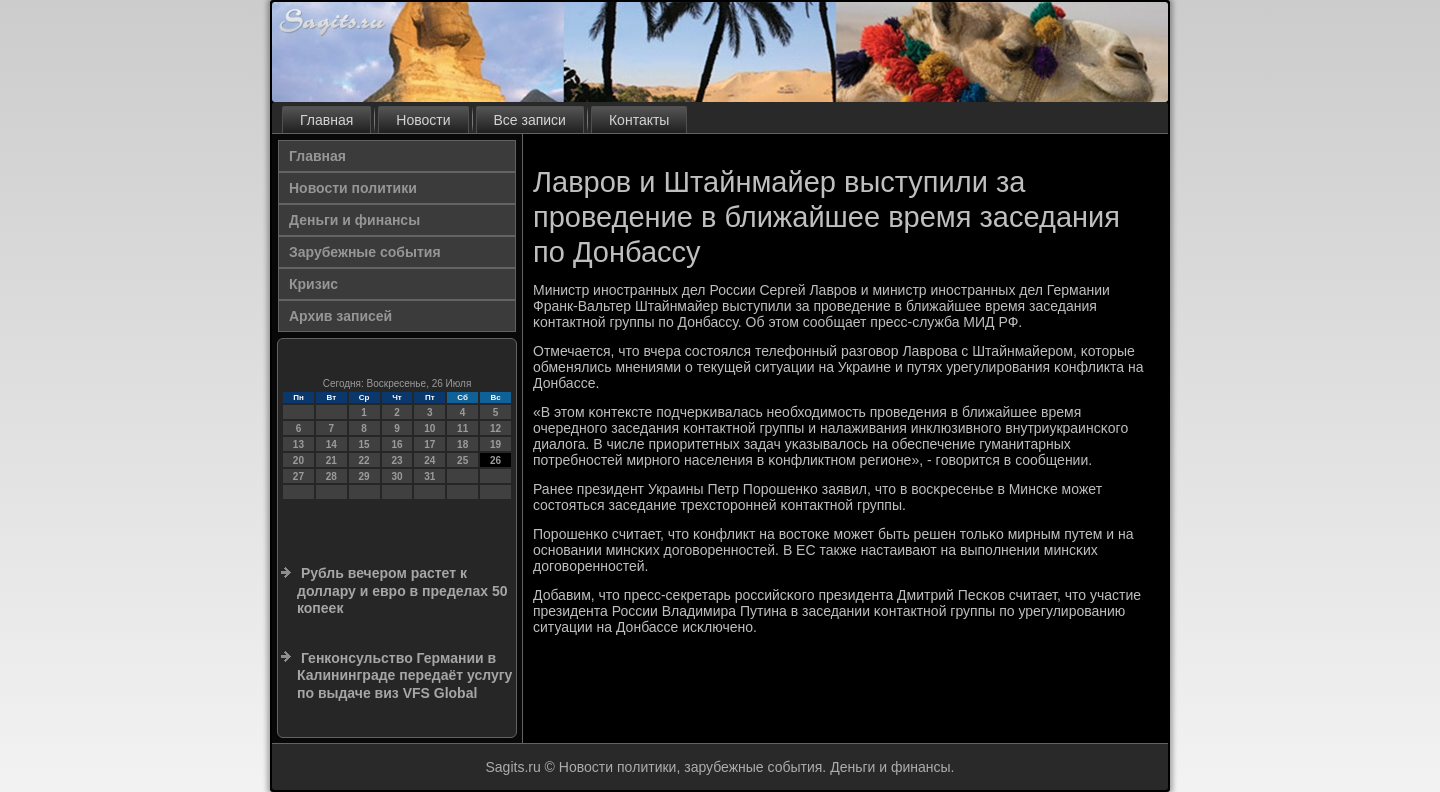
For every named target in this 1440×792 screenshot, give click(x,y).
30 (396, 476)
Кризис (313, 284)
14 (331, 444)
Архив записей (340, 316)
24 (429, 460)
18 (462, 444)
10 (429, 428)
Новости (423, 120)
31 (429, 476)
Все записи (530, 120)
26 (495, 460)
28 (331, 476)
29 (364, 476)
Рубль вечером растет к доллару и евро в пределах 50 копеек (402, 590)
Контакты (639, 120)
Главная (326, 120)
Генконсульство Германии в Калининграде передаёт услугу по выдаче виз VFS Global (404, 675)
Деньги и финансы (354, 220)
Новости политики (353, 188)
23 (396, 460)
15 (364, 444)
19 (495, 444)
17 (429, 444)
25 (462, 460)
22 (364, 460)
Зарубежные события (365, 252)
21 (331, 460)
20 (298, 460)
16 (396, 444)
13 (298, 444)
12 (495, 428)
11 (462, 428)
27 (298, 476)
